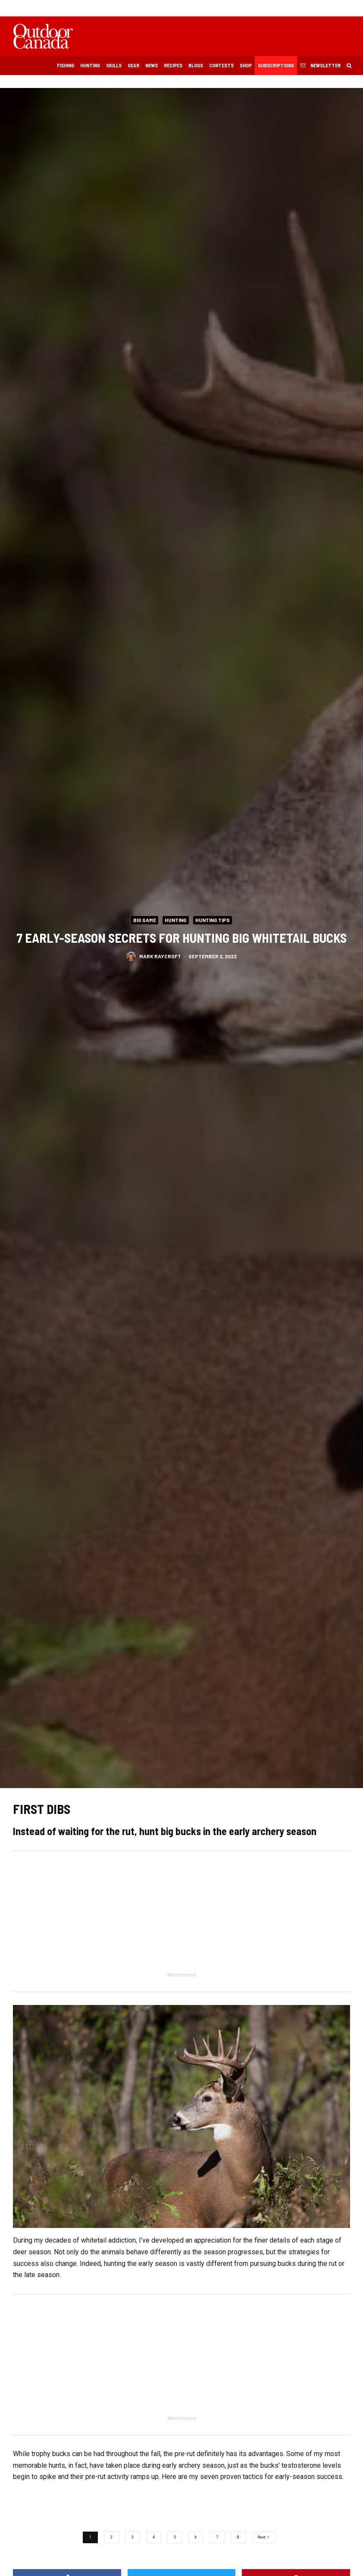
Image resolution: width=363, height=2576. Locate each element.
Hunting (90, 65)
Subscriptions (276, 65)
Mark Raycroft (160, 956)
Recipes (173, 65)
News (151, 65)
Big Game (144, 920)
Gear (133, 65)
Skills (114, 65)
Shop (246, 65)
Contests (221, 65)
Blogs (195, 65)
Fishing (65, 65)
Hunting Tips (212, 920)
